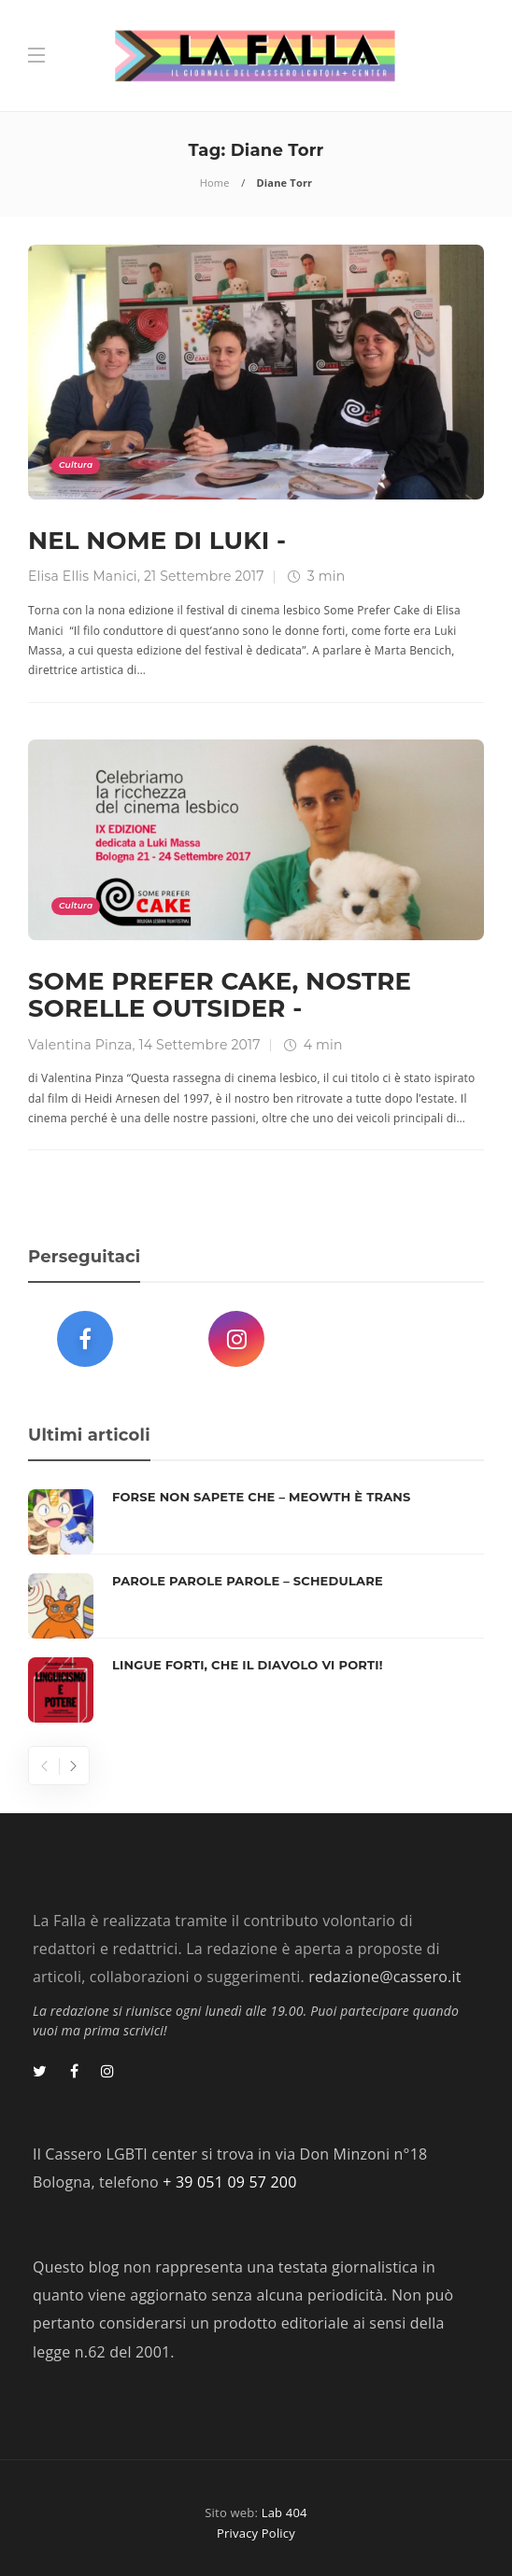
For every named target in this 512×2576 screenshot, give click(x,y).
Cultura (75, 464)
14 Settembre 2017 (200, 1044)
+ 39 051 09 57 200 (229, 2182)
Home (215, 183)
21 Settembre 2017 (204, 576)
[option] (256, 1606)
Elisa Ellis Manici (82, 576)
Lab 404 (284, 2512)
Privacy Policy (256, 2533)
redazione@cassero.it (384, 1976)
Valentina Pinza (80, 1044)
